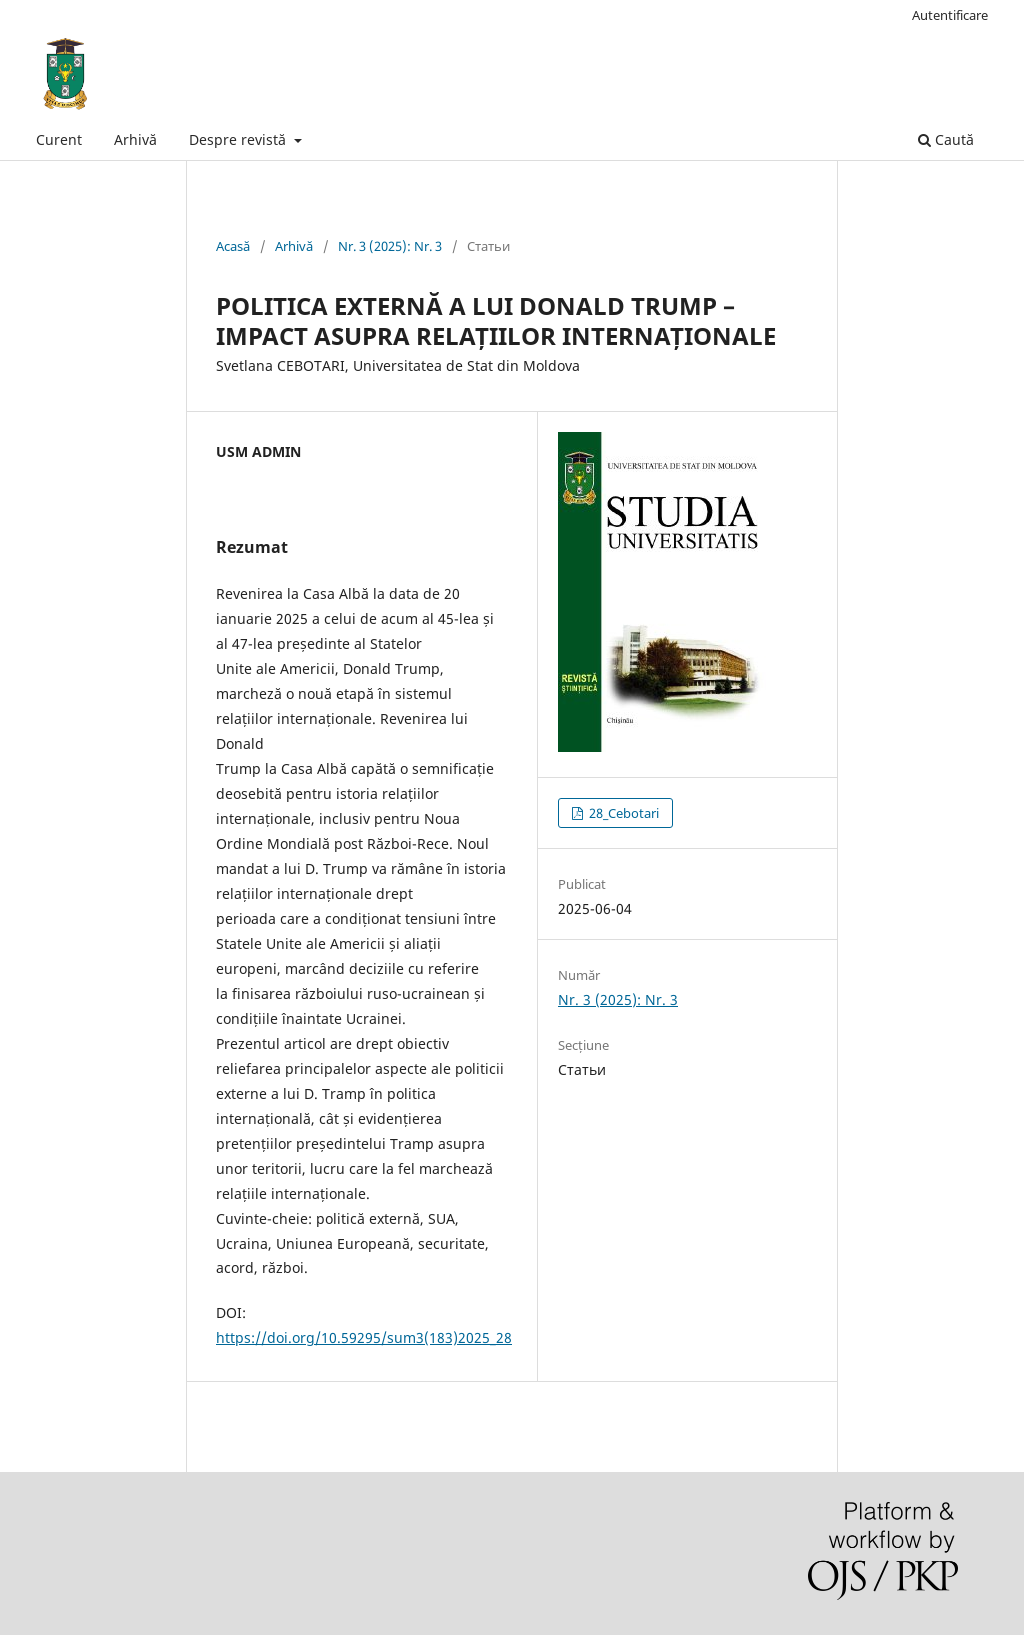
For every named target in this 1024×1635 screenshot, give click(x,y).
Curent (59, 139)
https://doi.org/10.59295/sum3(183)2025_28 (364, 1337)
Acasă (233, 246)
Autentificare (950, 15)
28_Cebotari (622, 813)
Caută (946, 139)
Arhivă (135, 139)
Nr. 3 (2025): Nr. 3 (390, 246)
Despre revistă (239, 139)
